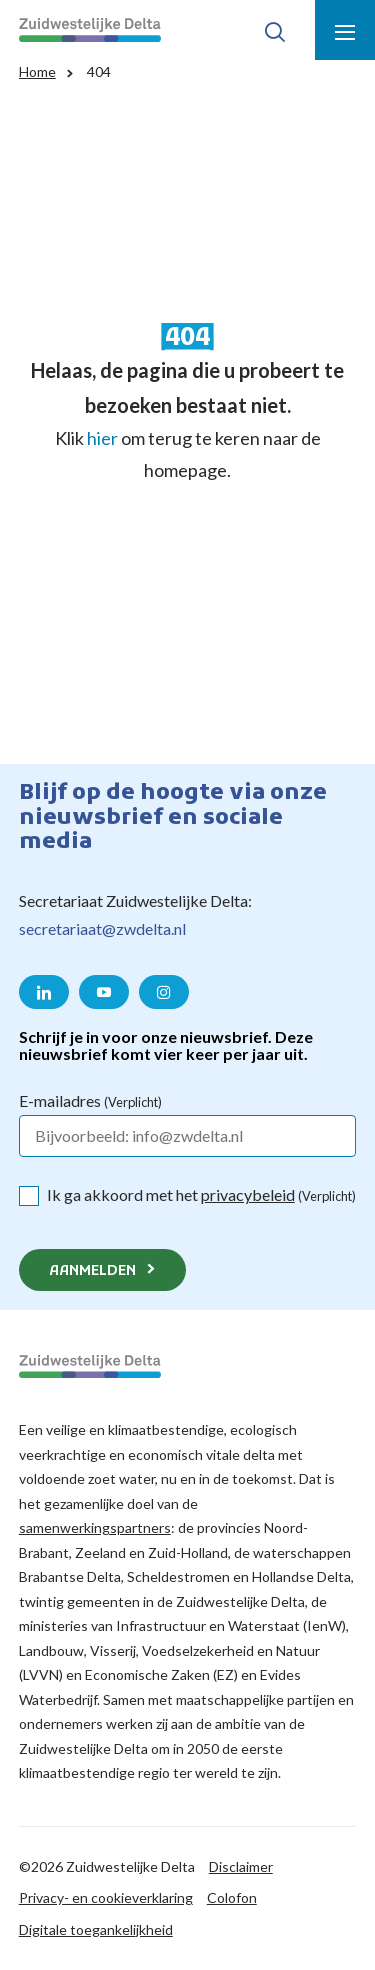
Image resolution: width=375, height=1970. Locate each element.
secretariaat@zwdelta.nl (102, 928)
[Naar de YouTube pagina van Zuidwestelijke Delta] (104, 992)
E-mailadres (90, 1100)
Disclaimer (241, 1866)
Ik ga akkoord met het (201, 1194)
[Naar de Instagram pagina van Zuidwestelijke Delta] (164, 992)
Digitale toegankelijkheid (96, 1929)
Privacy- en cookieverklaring (106, 1897)
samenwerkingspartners (95, 1527)
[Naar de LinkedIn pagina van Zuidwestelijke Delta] (44, 992)
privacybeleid (248, 1194)
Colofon (232, 1897)
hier (102, 438)
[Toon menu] (345, 30)
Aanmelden (92, 1271)
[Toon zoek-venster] (275, 30)
